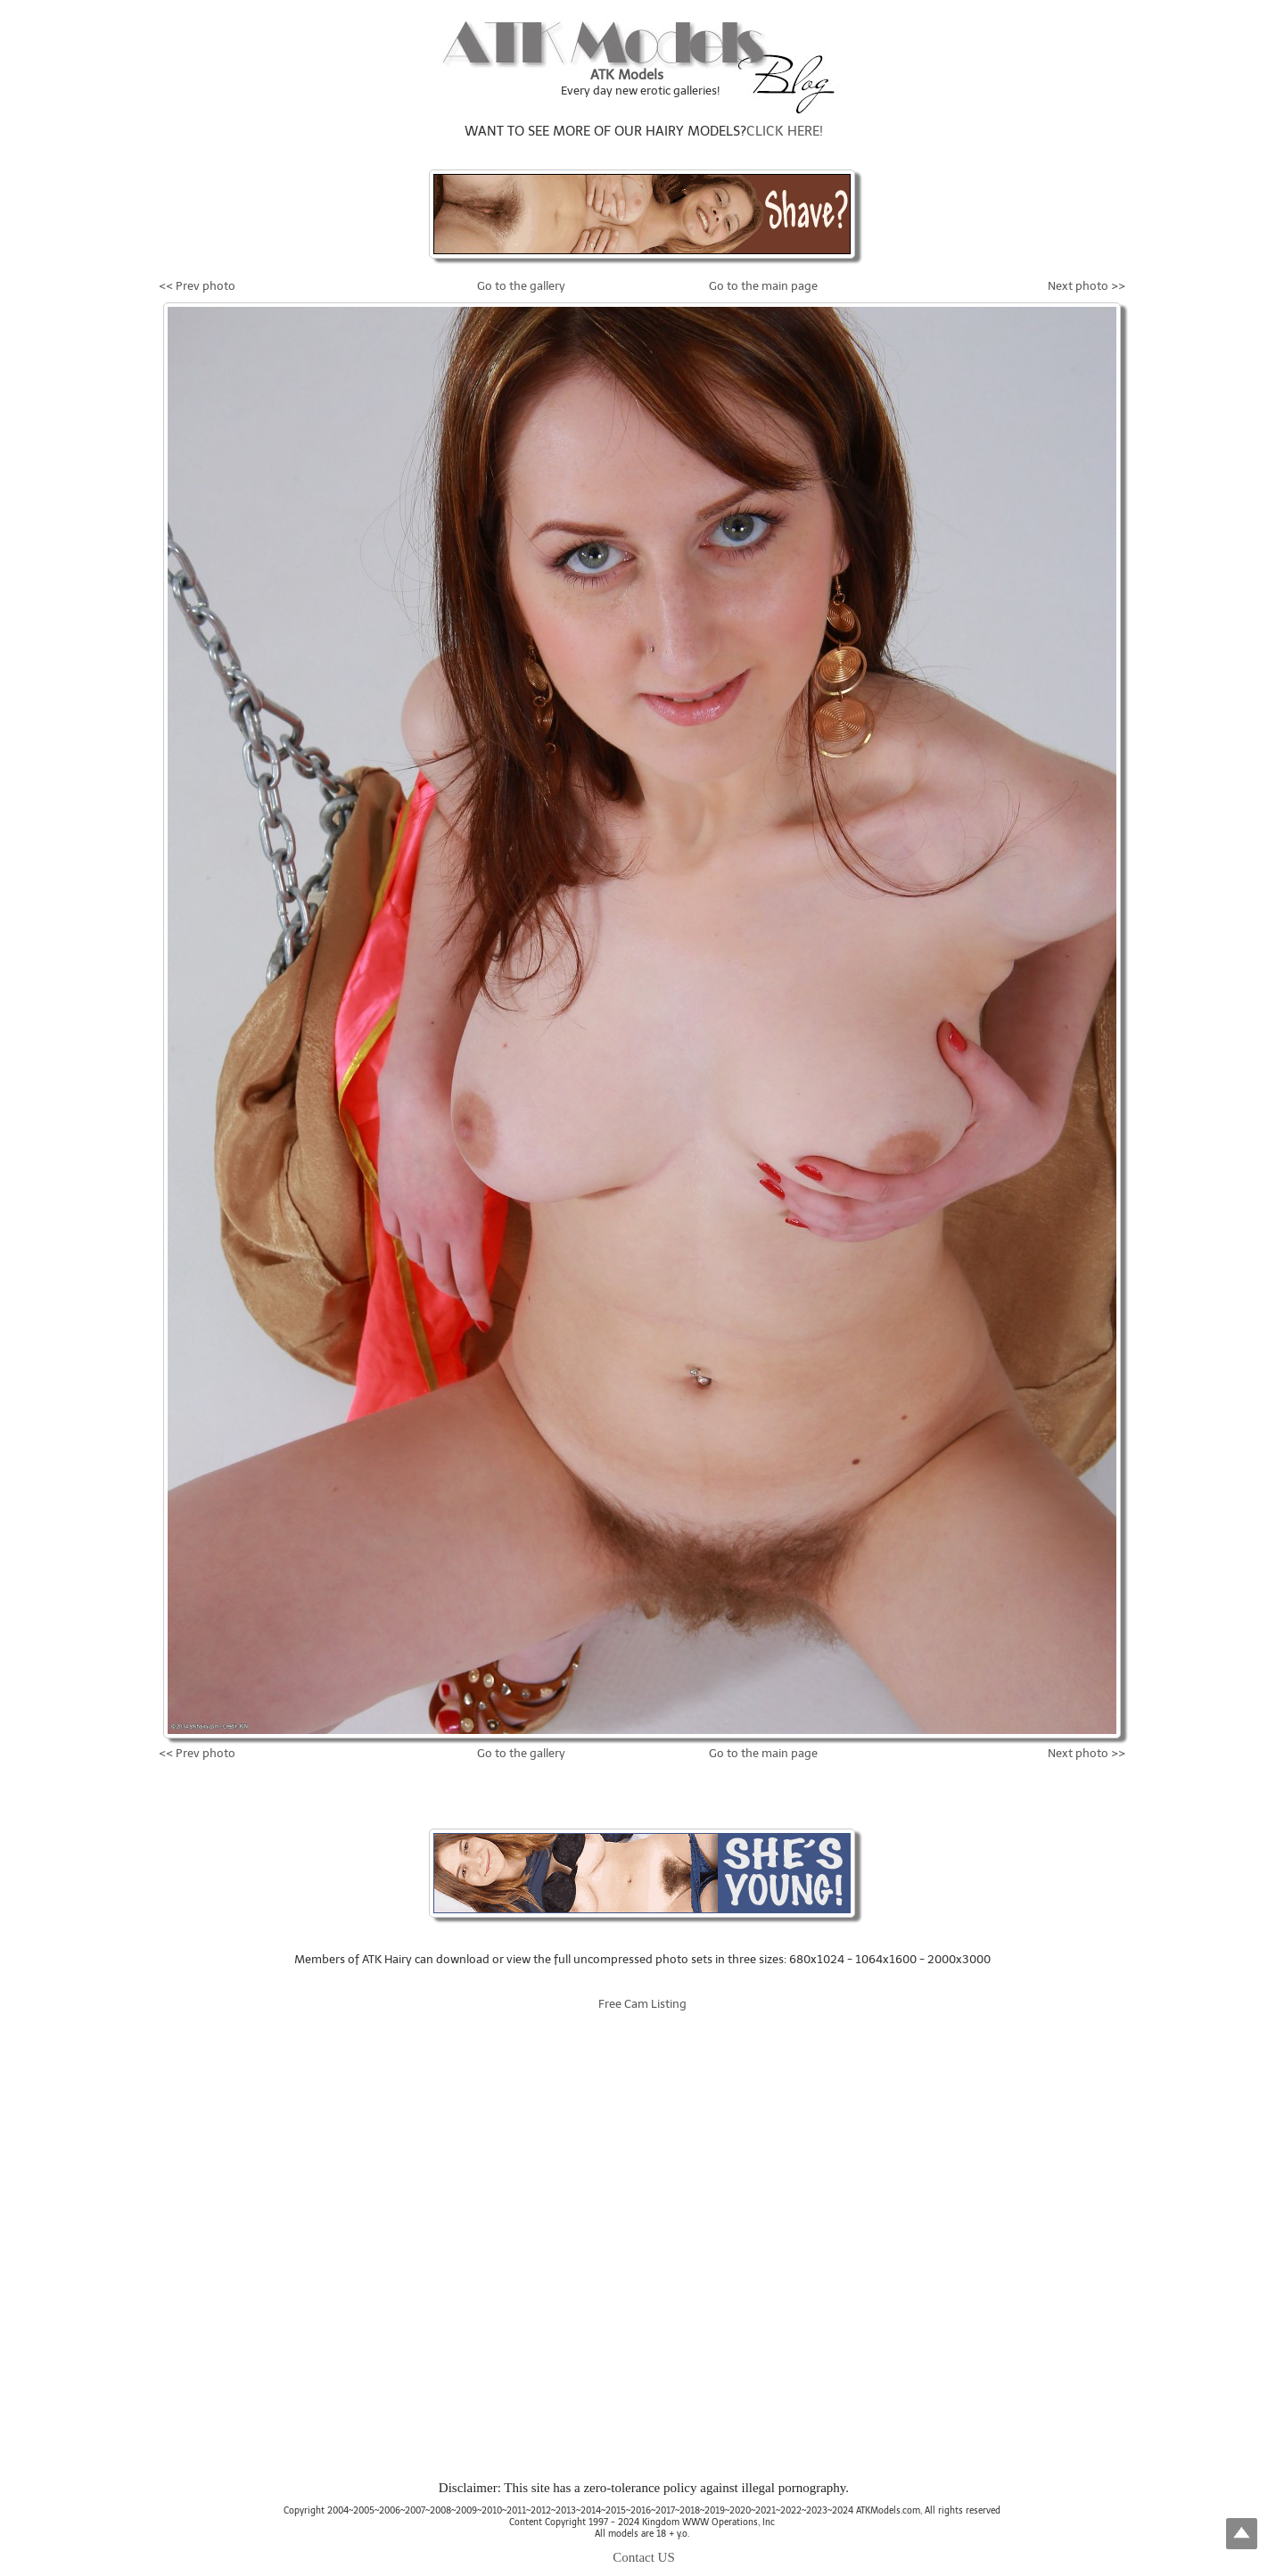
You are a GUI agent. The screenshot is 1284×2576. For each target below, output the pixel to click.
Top (1241, 2533)
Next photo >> (1086, 286)
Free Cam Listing (642, 2003)
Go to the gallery (521, 286)
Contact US (644, 2557)
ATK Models (626, 75)
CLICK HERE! (784, 131)
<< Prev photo (197, 286)
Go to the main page (763, 286)
